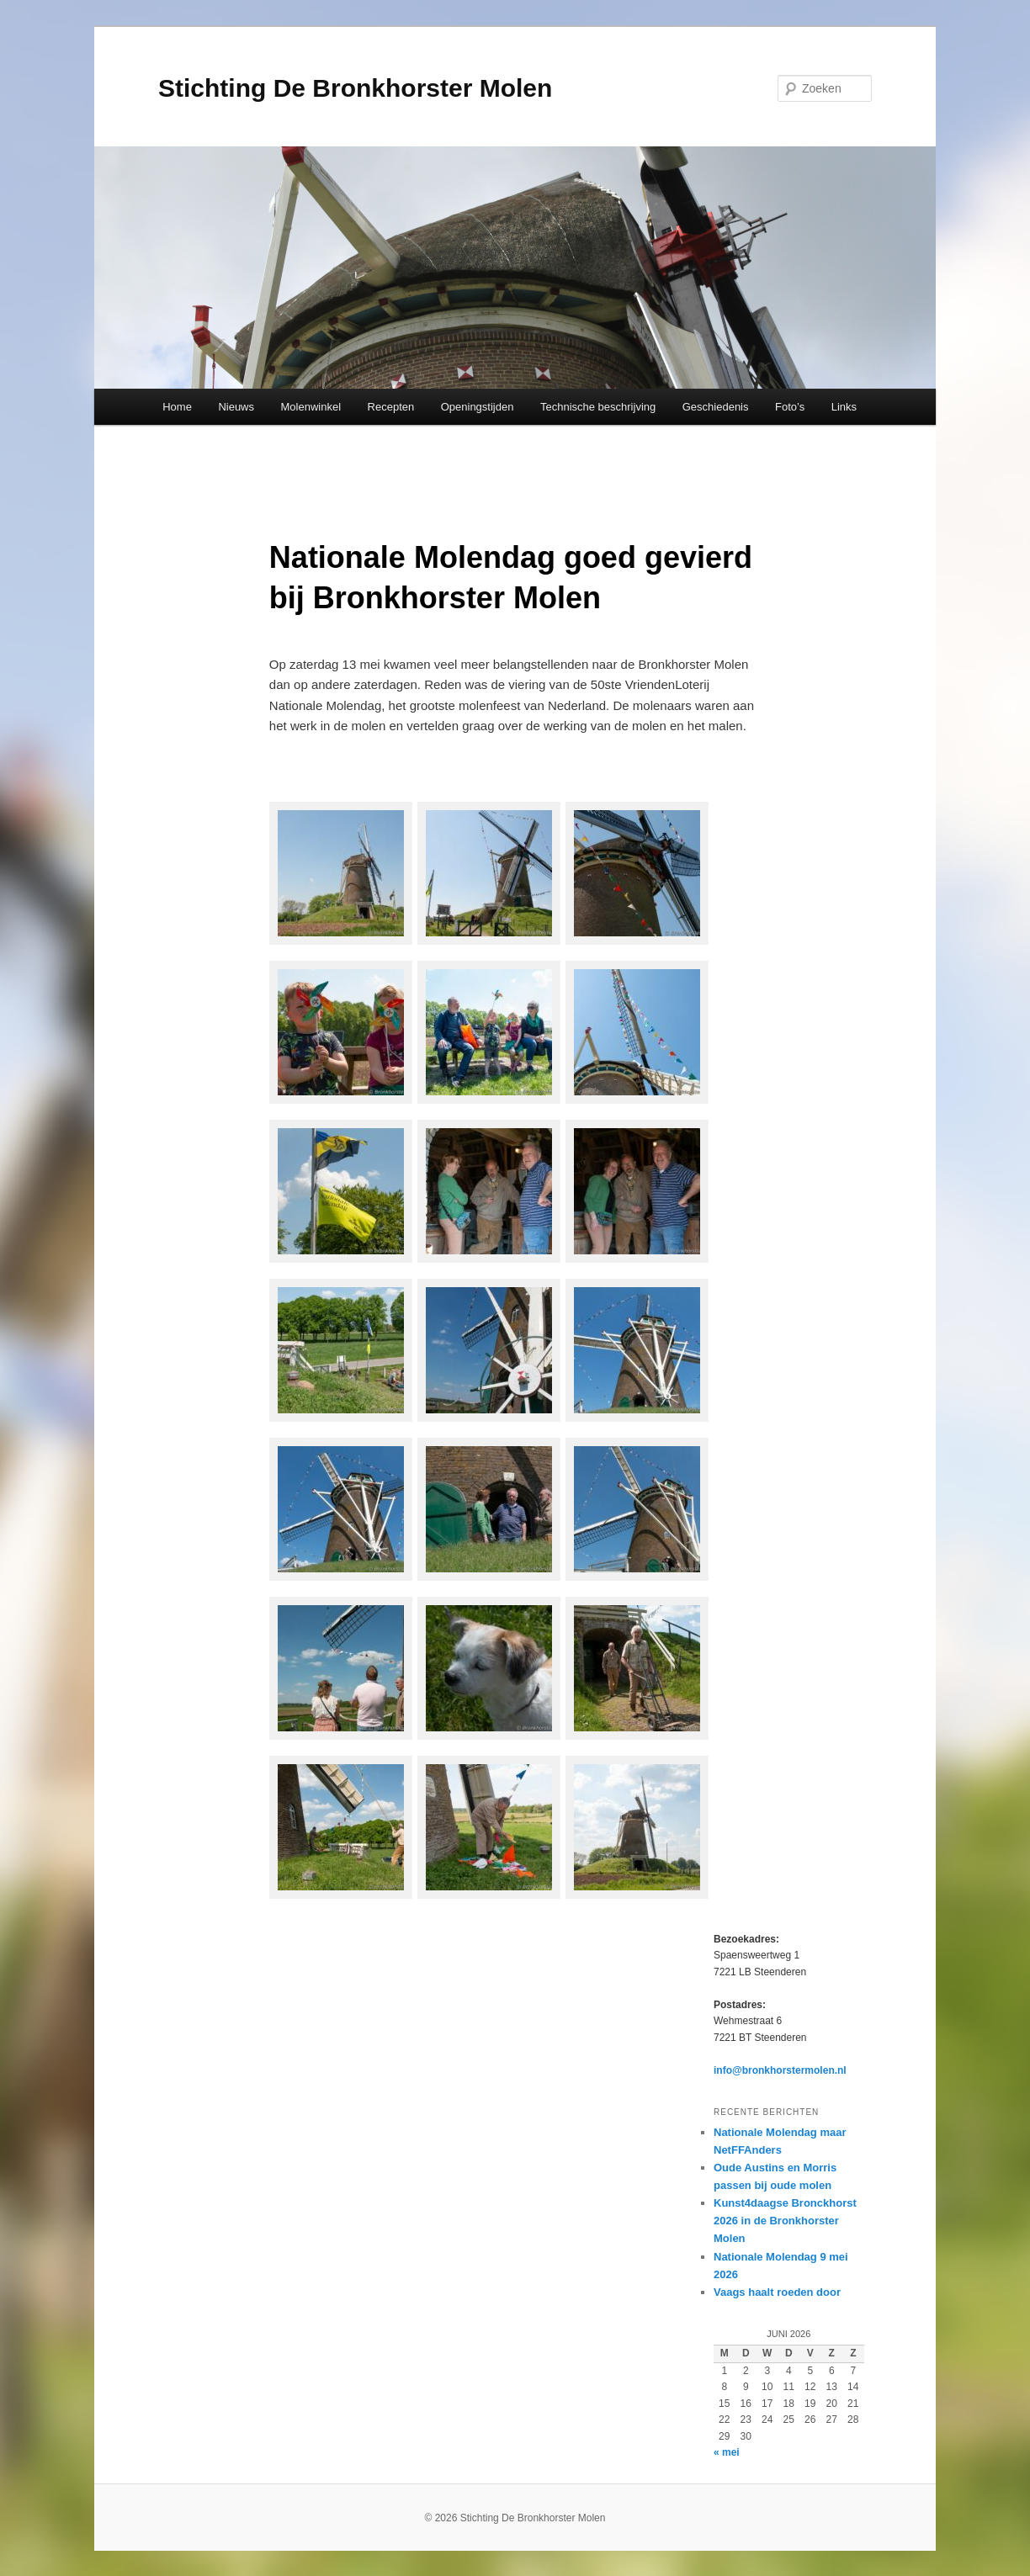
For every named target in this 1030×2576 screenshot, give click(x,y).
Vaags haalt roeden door (777, 2292)
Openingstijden (477, 406)
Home (177, 406)
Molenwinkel (311, 406)
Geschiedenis (715, 406)
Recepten (391, 406)
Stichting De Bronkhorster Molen (355, 88)
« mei (727, 2452)
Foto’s (789, 406)
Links (844, 406)
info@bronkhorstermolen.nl (780, 2070)
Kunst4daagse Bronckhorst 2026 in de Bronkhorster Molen (785, 2221)
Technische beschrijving (598, 406)
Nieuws (236, 406)
